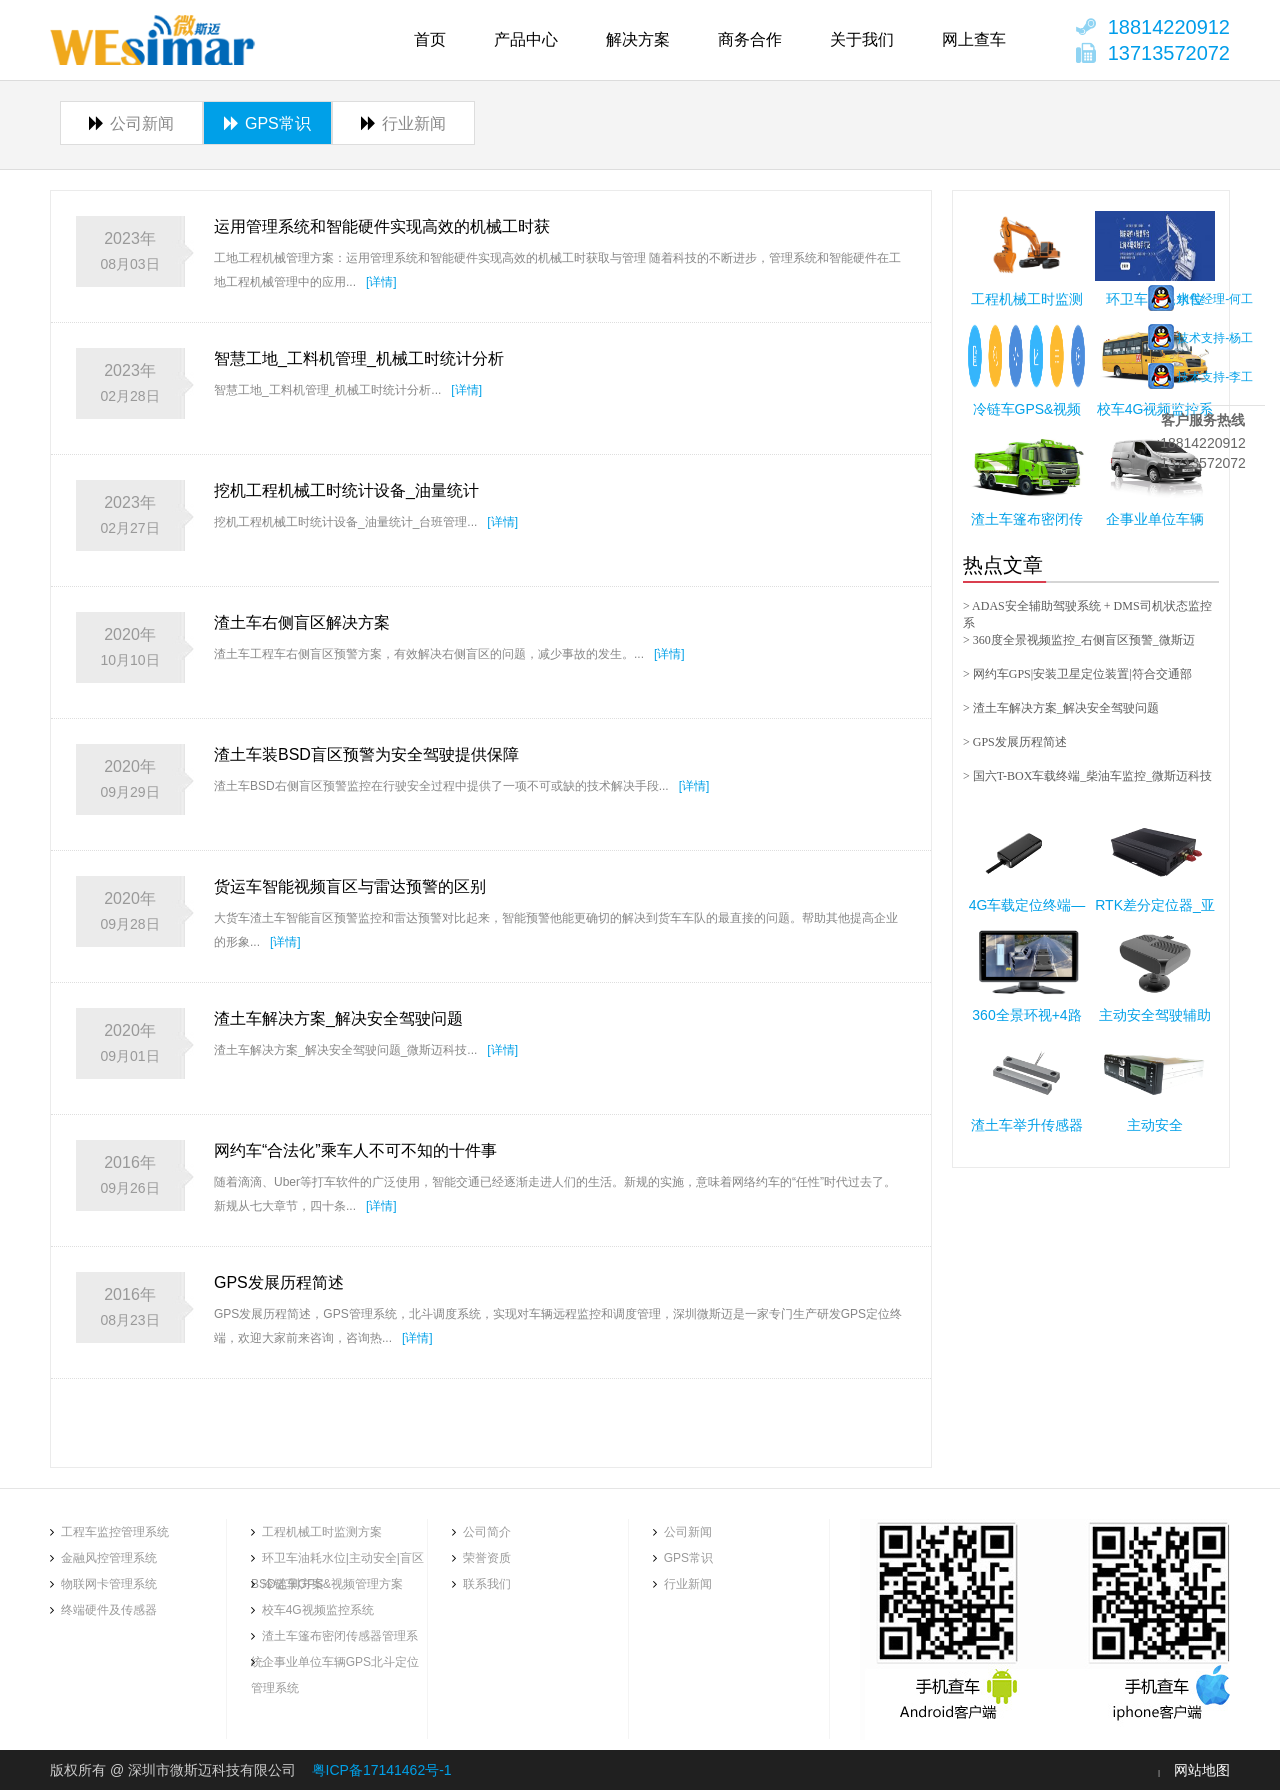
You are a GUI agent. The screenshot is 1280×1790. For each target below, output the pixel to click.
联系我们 (487, 1584)
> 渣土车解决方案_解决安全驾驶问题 (1061, 708)
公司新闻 (131, 123)
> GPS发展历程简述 (1015, 742)
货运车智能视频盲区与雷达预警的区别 (350, 886)
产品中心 (526, 39)
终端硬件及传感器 (109, 1610)
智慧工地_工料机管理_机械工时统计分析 (359, 358)
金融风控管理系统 (109, 1558)
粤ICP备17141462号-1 (382, 1770)
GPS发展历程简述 (279, 1282)
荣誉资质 (487, 1558)
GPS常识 (267, 123)
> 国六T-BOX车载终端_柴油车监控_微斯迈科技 (1087, 776)
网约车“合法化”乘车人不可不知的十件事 (355, 1150)
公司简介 (487, 1532)
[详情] (381, 282)
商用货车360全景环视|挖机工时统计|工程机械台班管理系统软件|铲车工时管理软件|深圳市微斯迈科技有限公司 (153, 40)
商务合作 (750, 39)
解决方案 (638, 39)
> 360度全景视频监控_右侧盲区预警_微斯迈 (1079, 640)
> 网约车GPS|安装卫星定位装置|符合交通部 (1077, 674)
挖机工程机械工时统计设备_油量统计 (346, 490)
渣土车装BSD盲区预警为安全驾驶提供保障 (366, 754)
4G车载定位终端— (1027, 905)
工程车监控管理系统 (115, 1532)
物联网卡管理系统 (109, 1584)
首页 (430, 39)
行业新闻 (403, 123)
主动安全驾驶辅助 (1155, 1015)
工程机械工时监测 (1027, 299)
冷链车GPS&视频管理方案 (332, 1584)
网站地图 (1202, 1770)
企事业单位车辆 (1155, 519)
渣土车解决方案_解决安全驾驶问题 (338, 1018)
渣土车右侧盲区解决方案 (302, 622)
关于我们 (862, 39)
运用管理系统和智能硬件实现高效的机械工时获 (382, 226)
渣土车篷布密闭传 (1027, 519)
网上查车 (974, 39)
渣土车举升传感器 (1027, 1125)
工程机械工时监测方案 (322, 1532)
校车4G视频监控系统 (318, 1610)
